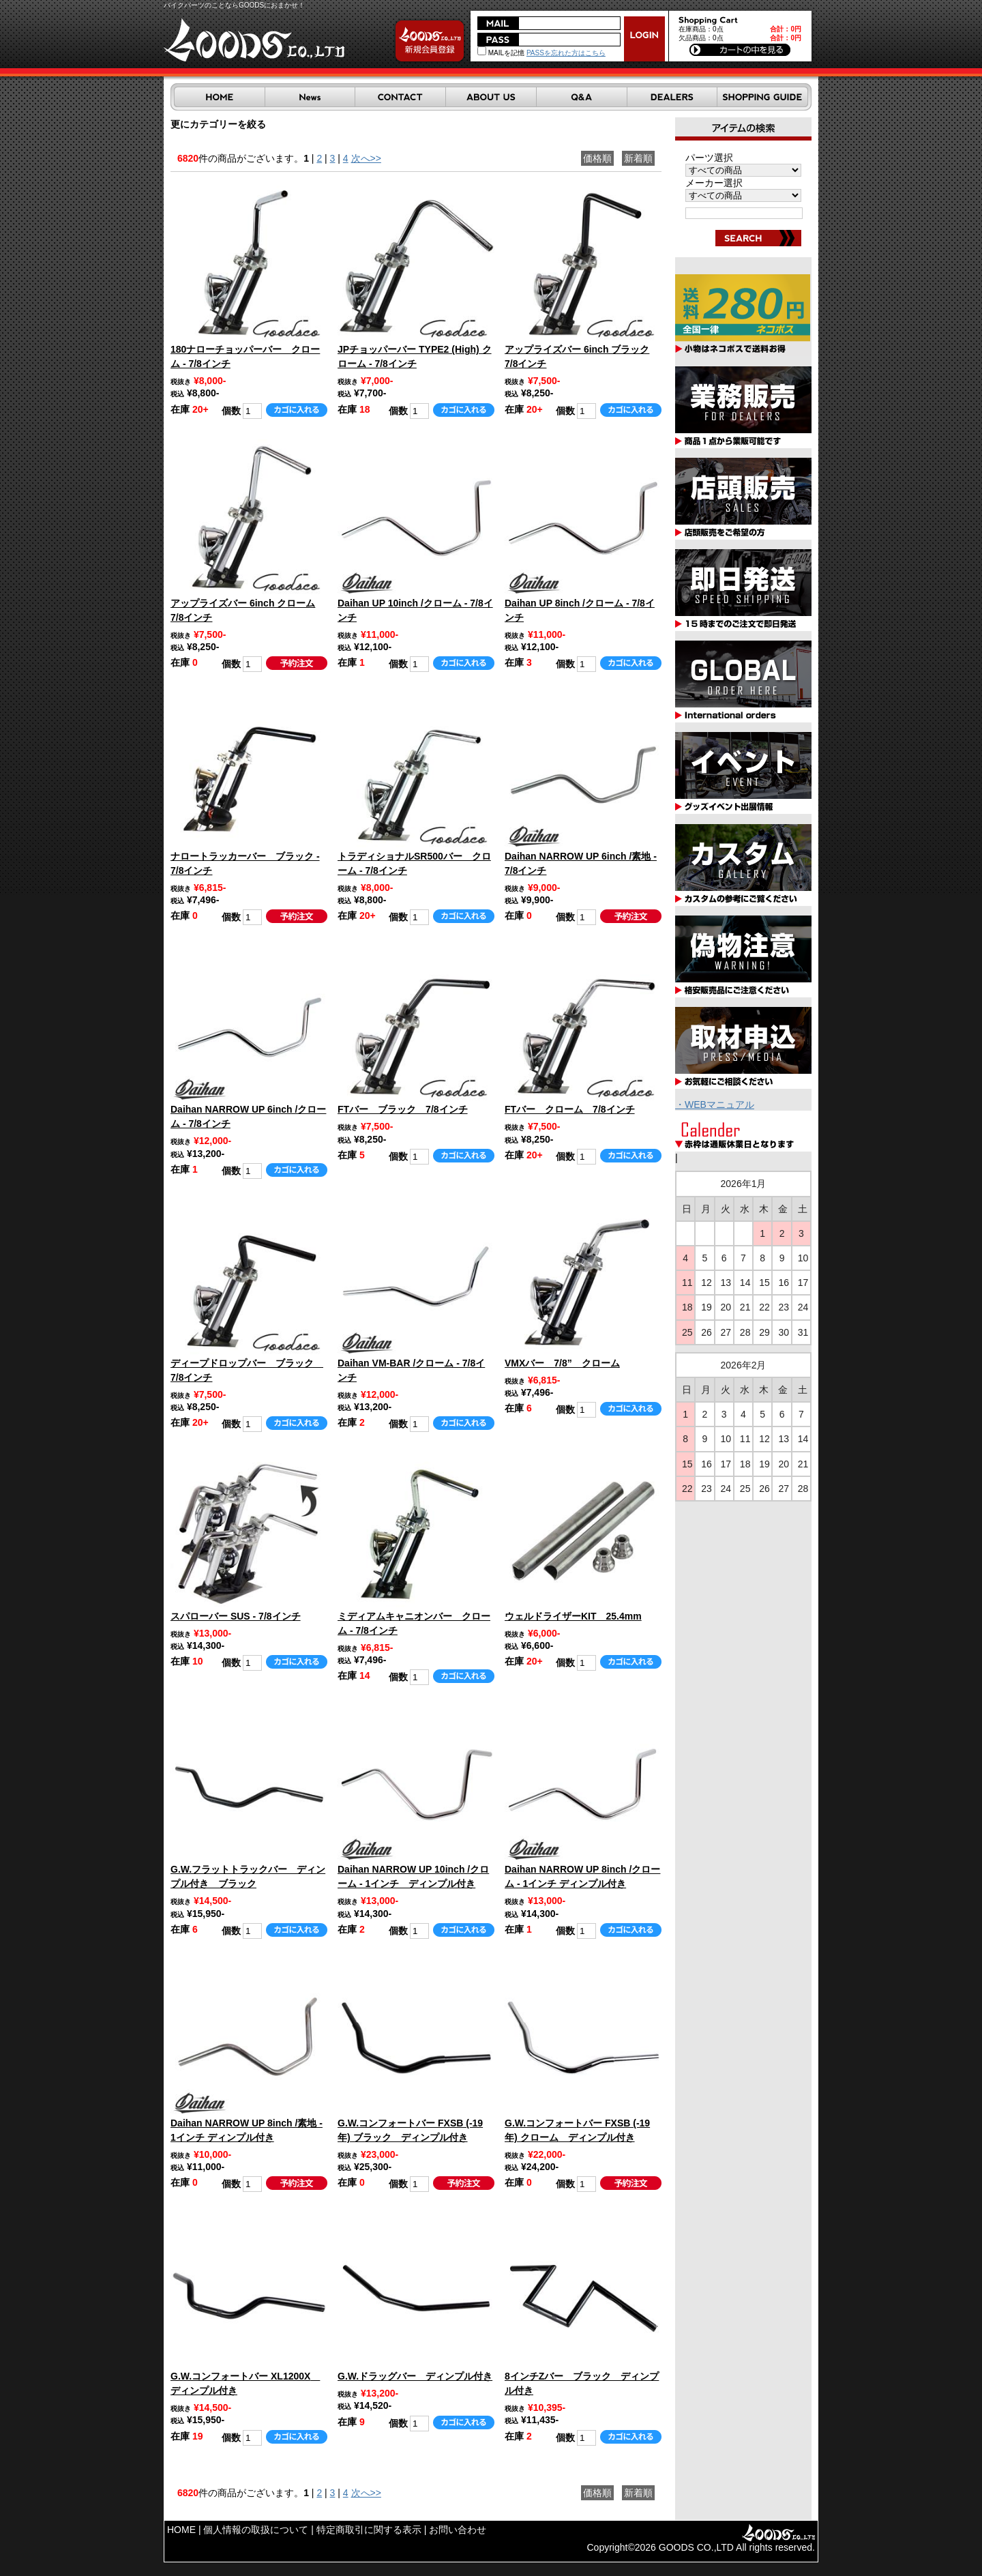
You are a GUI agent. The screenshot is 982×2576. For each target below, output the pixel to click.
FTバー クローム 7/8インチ (570, 1109)
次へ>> (366, 158)
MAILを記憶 (500, 53)
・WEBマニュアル (714, 1104)
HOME (181, 2529)
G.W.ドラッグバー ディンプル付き (415, 2376)
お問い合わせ (457, 2529)
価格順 (597, 158)
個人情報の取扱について (255, 2529)
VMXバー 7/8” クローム (562, 1363)
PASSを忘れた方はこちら (566, 53)
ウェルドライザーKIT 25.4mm (573, 1616)
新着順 (638, 158)
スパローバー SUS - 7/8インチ (235, 1616)
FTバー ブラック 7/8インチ (403, 1109)
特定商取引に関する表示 (368, 2529)
